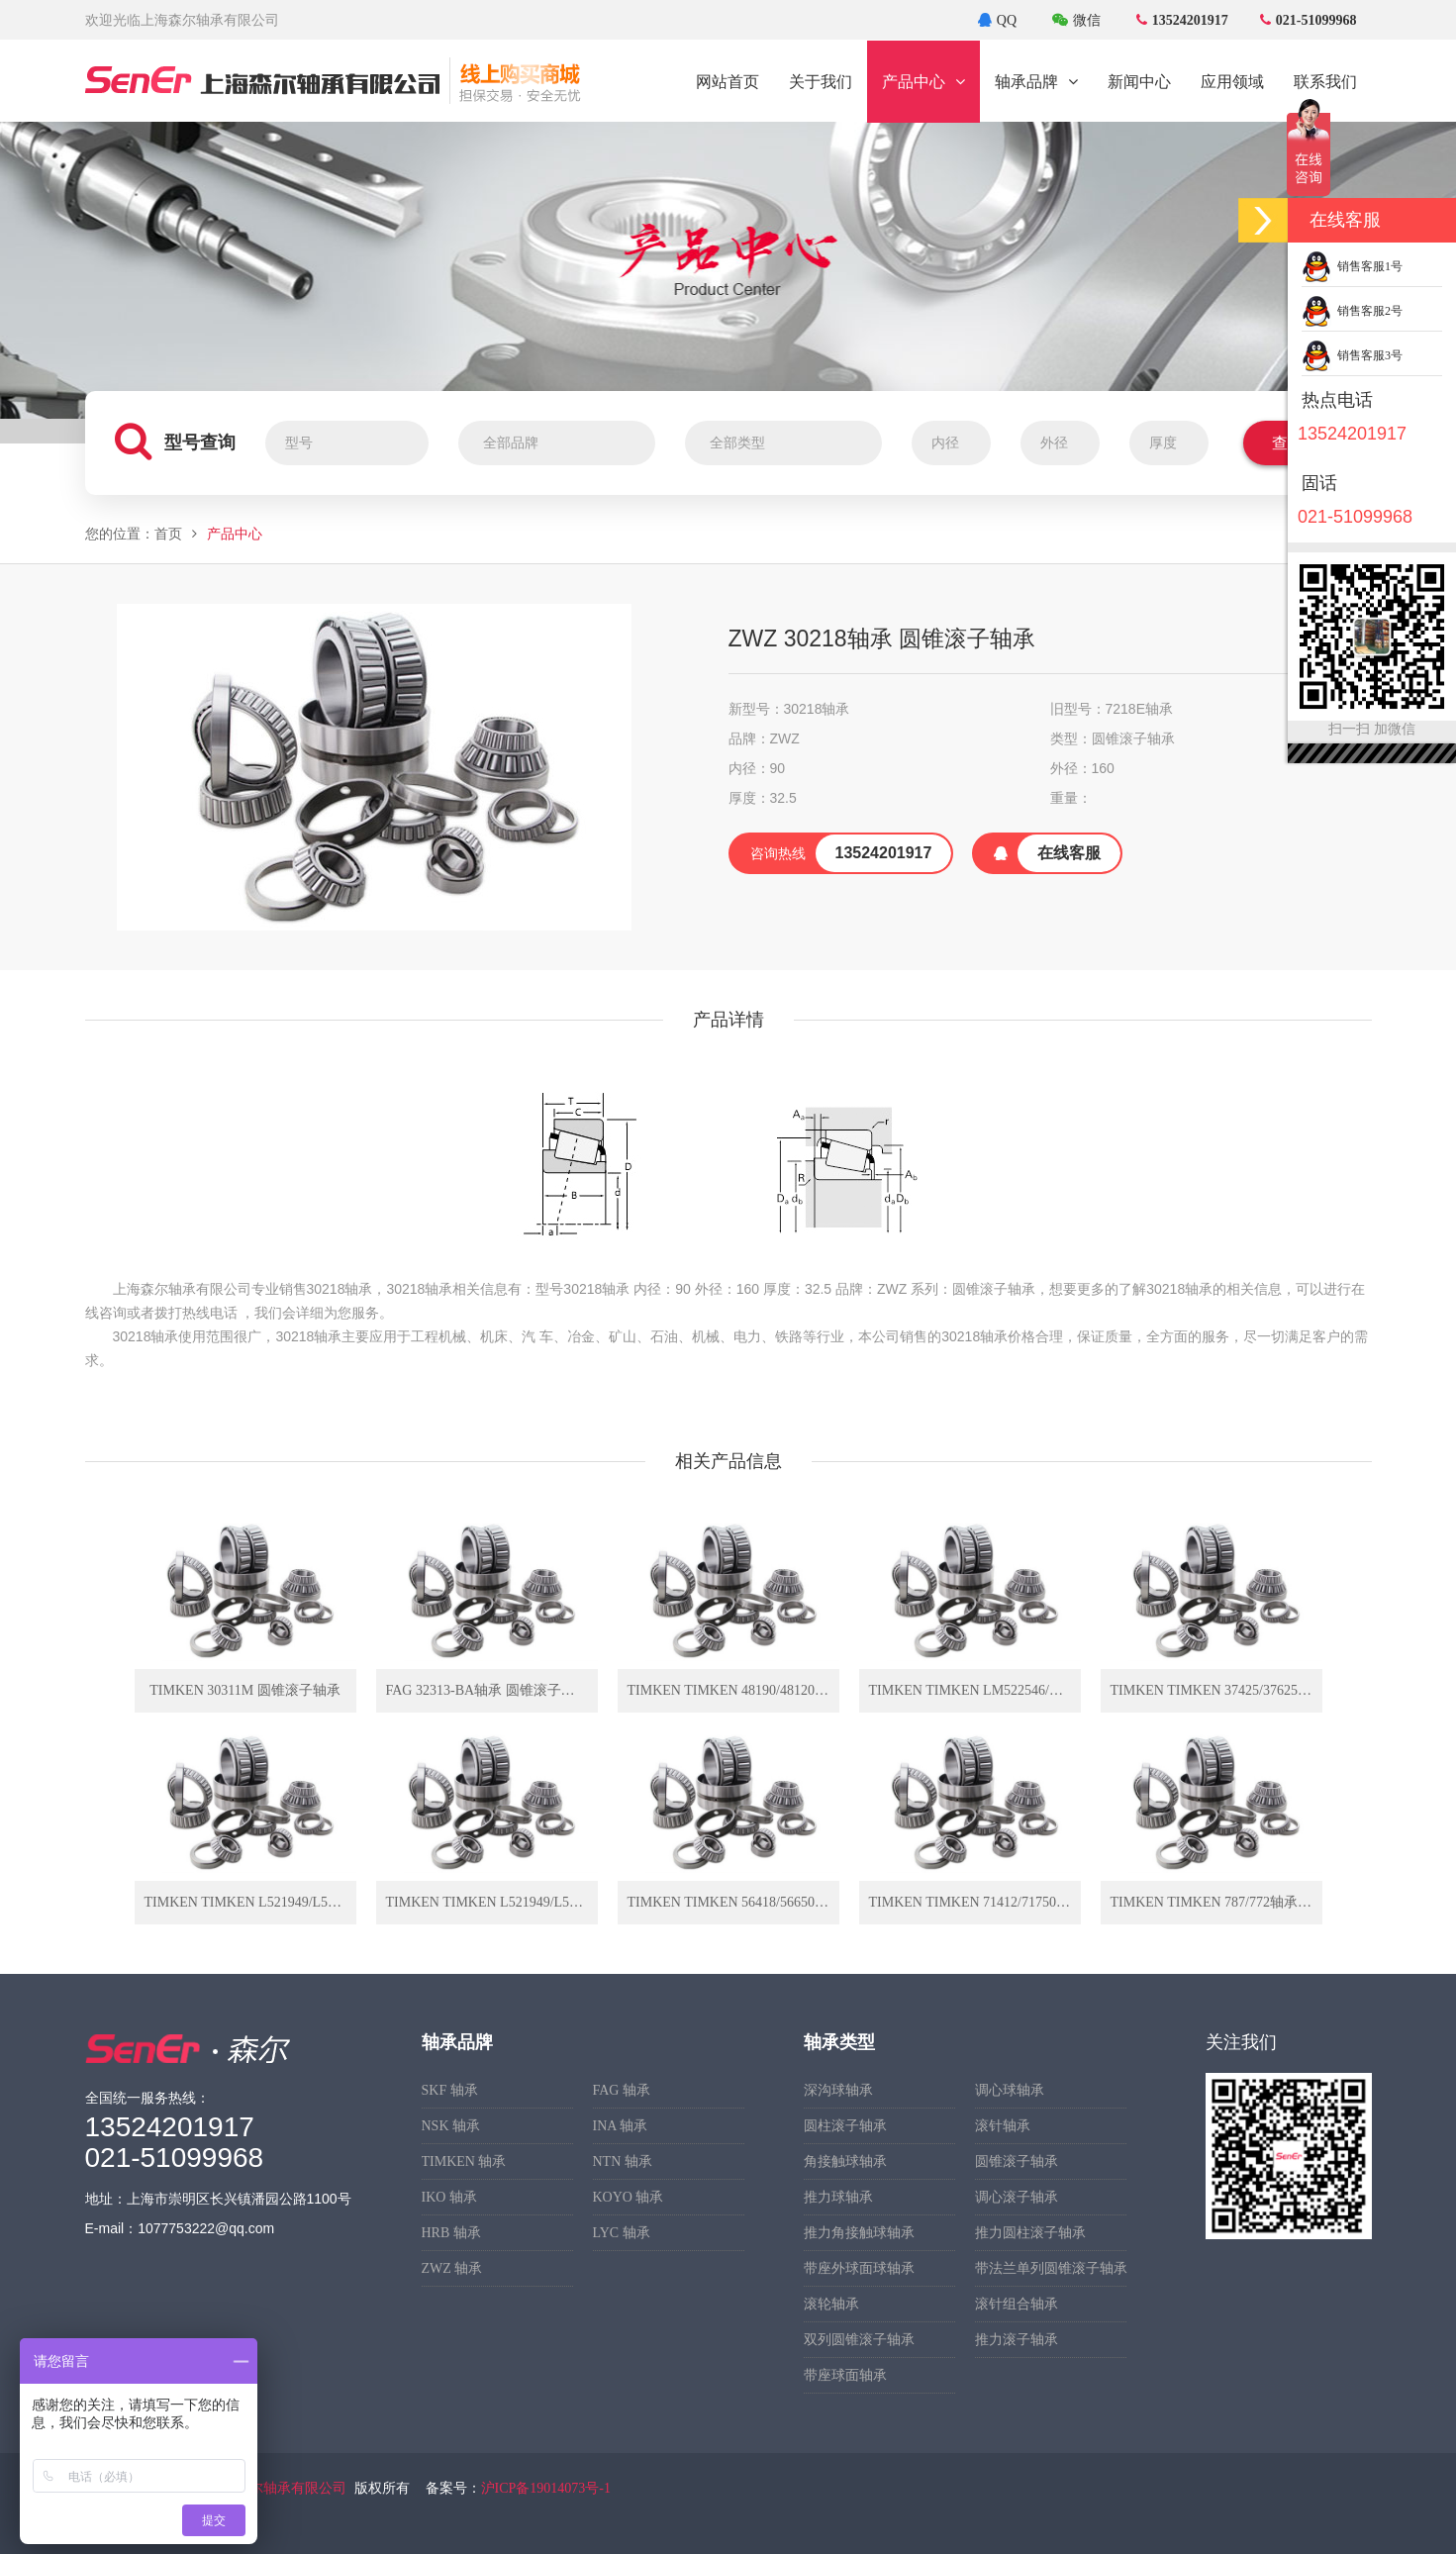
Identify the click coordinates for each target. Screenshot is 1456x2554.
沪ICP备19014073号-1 (546, 2488)
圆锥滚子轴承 (1016, 2161)
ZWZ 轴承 (452, 2268)
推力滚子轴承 (1016, 2339)
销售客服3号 (1352, 355)
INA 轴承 (620, 2125)
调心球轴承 (1009, 2090)
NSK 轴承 (451, 2125)
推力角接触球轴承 (859, 2232)
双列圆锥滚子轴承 (859, 2339)
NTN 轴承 (622, 2161)
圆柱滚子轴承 (845, 2125)
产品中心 (234, 534)
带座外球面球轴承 (859, 2268)
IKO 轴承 (449, 2197)
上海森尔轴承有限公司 (277, 2488)
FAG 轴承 (621, 2090)
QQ (997, 20)
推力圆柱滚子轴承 (1030, 2232)
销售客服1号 (1352, 266)
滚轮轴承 (831, 2304)
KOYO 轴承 (628, 2197)
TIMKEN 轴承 (464, 2161)
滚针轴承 (1002, 2125)
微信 (1076, 20)
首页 (168, 534)
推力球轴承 (838, 2197)
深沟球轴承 (838, 2090)
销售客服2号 (1352, 311)
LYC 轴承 (621, 2232)
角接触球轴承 (845, 2161)
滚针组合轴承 (1016, 2304)
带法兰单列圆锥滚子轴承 (1050, 2268)
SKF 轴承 (450, 2090)
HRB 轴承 (451, 2232)
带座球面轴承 (845, 2375)
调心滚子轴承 (1016, 2197)
